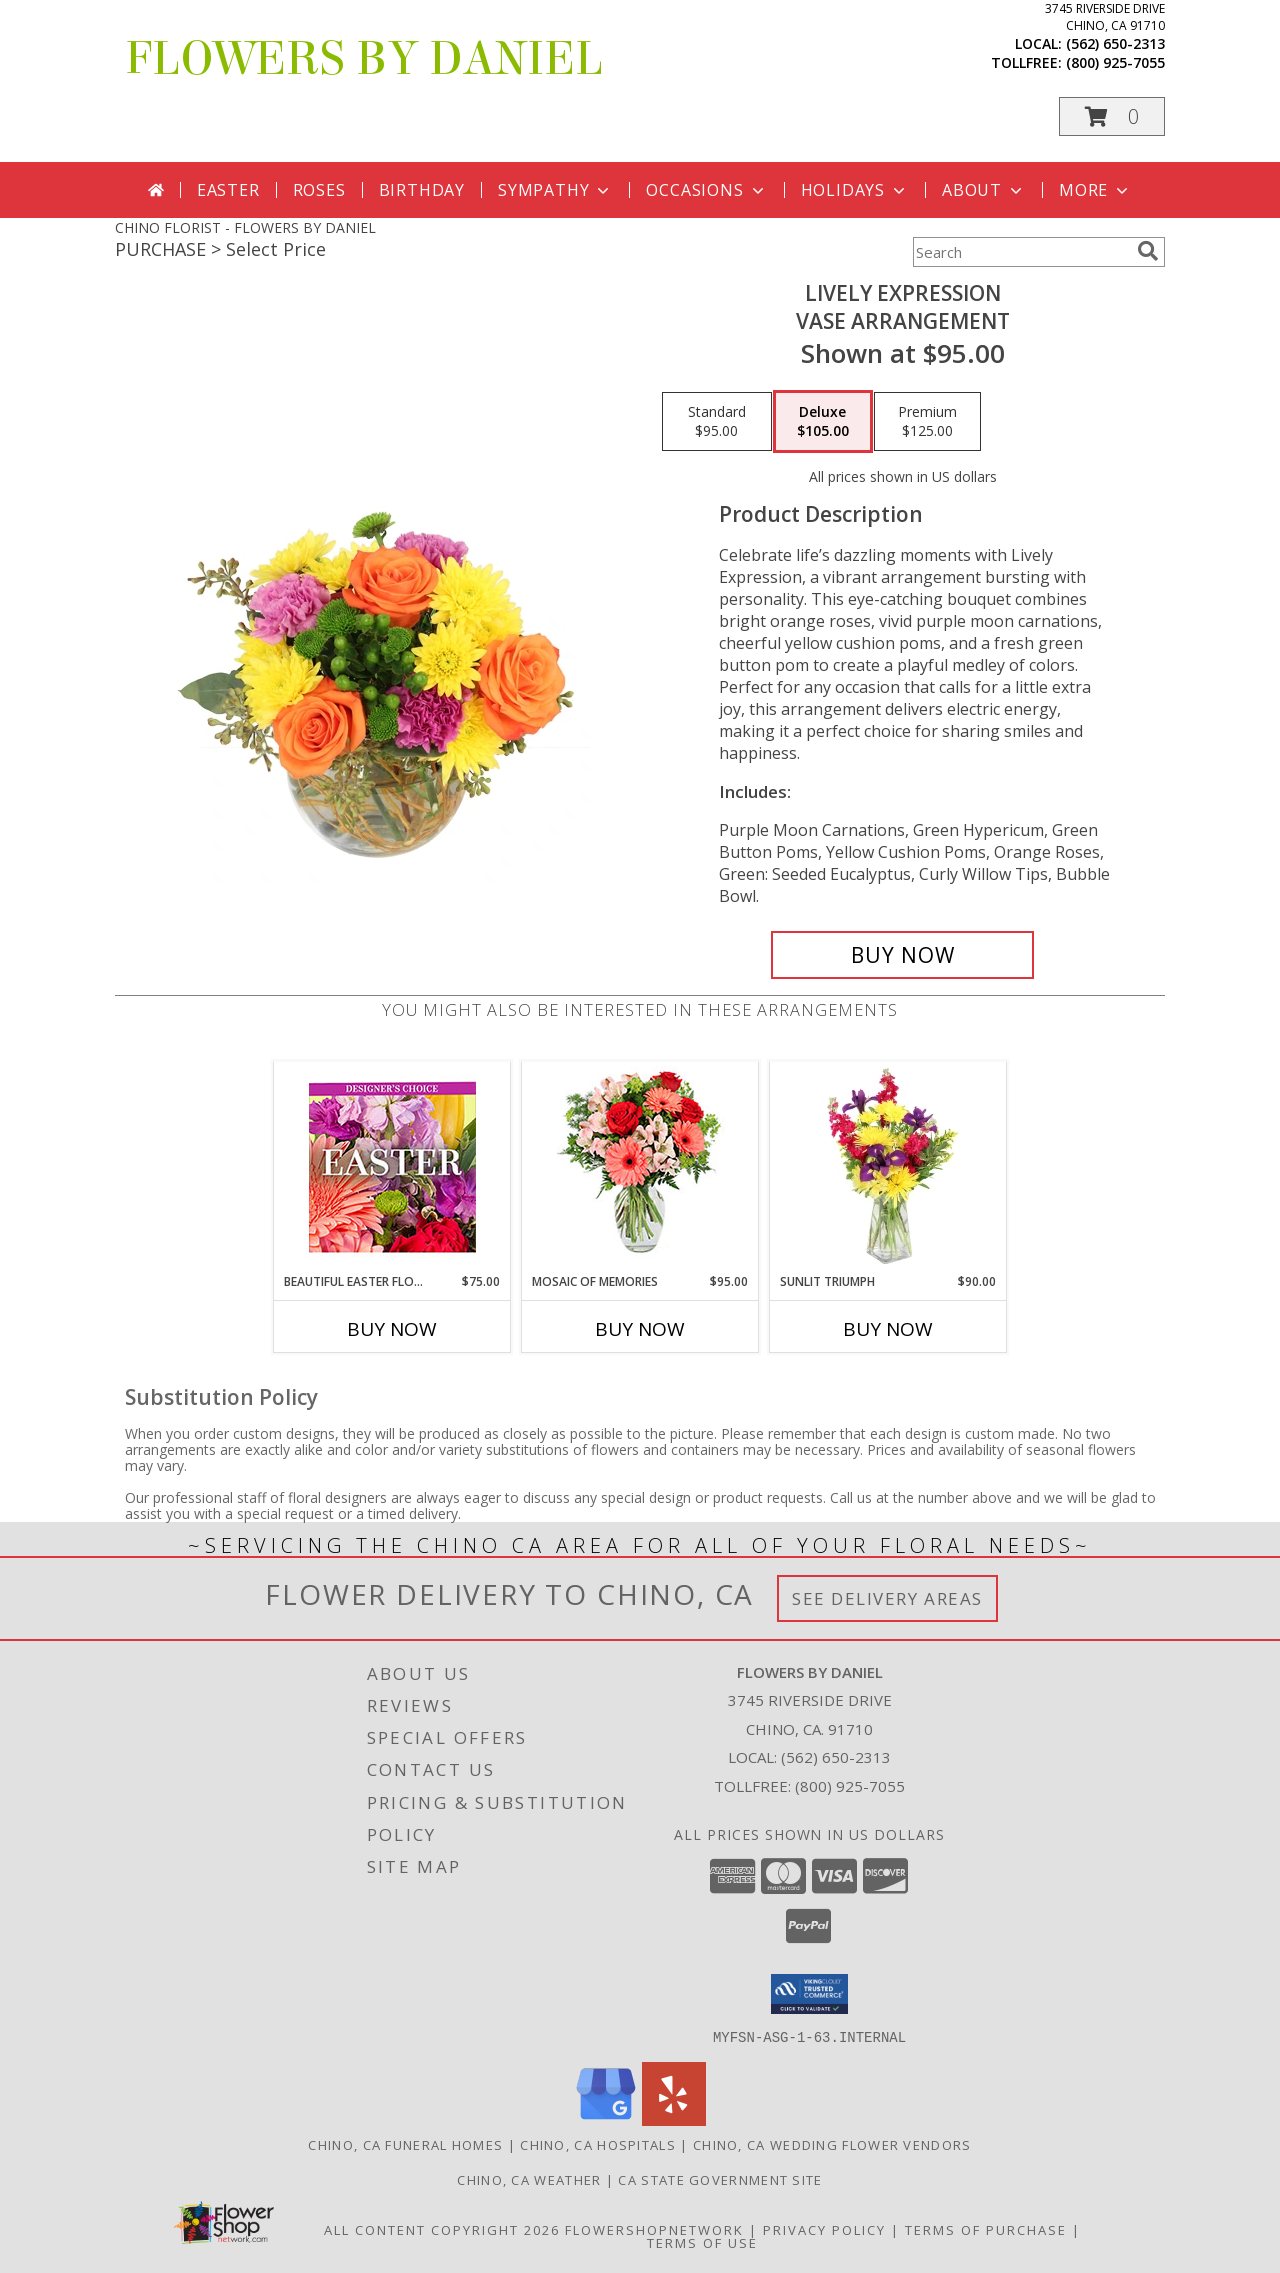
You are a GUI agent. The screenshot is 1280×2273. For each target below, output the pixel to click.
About (984, 190)
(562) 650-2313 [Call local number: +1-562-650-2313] (1115, 43)
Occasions (706, 190)
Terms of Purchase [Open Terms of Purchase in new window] (986, 2229)
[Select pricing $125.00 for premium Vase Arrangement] (927, 422)
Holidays (855, 190)
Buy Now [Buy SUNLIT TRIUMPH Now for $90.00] (888, 1329)
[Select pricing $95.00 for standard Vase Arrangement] (717, 422)
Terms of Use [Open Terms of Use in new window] (702, 2242)
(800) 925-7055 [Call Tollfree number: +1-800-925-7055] (850, 1786)
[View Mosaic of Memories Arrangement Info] (640, 1167)
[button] (1112, 116)
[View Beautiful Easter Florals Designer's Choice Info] (392, 1167)
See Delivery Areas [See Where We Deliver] (887, 1598)
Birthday (422, 190)
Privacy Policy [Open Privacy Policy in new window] (824, 2229)
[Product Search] (1021, 252)
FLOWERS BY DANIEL (364, 59)
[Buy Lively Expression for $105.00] (902, 955)
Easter (228, 190)
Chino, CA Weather (529, 2179)
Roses (319, 190)
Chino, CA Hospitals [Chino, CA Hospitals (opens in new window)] (598, 2144)
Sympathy (555, 190)
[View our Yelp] (674, 2119)
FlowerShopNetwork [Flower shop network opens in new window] (654, 2229)
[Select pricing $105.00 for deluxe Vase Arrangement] (823, 422)
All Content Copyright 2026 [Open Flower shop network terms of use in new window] (442, 2229)
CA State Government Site (720, 2179)
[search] (1148, 251)
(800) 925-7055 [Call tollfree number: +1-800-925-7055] (1115, 62)
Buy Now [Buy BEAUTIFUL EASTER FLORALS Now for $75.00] (392, 1329)
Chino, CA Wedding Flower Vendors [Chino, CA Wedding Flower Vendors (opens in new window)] (832, 2144)
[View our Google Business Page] (606, 2119)
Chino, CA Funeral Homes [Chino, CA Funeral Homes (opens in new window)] (405, 2144)
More (1095, 190)
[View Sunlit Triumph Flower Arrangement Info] (888, 1167)
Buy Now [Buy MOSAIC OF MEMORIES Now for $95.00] (640, 1329)
